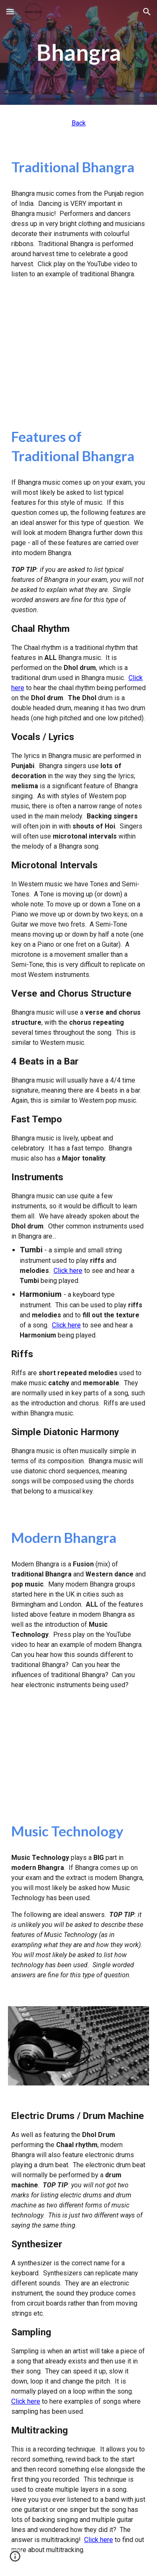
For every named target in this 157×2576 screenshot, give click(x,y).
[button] (10, 11)
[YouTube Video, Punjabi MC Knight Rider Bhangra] (78, 1756)
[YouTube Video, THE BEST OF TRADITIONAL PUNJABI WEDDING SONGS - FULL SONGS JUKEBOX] (78, 353)
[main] (78, 52)
